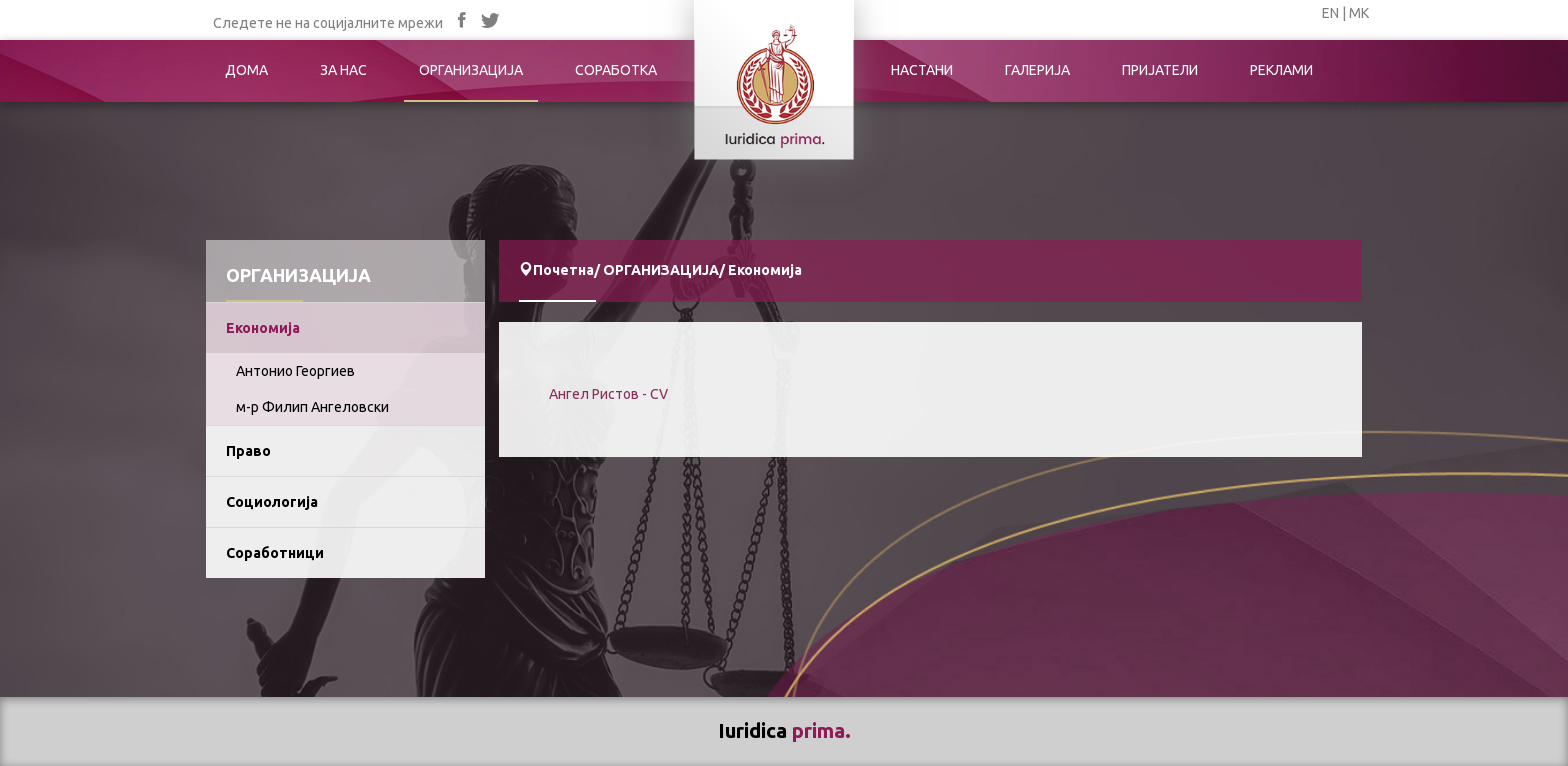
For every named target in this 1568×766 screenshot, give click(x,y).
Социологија (272, 502)
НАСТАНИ (922, 70)
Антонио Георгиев (295, 371)
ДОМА (246, 70)
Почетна (563, 270)
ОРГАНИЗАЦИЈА (471, 70)
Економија (263, 328)
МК (1359, 13)
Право (248, 451)
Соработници (275, 553)
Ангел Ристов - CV (608, 394)
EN (1330, 13)
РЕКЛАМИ (1281, 70)
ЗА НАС (343, 70)
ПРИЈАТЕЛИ (1160, 70)
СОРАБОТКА (616, 70)
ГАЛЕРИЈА (1037, 70)
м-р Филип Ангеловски (312, 407)
